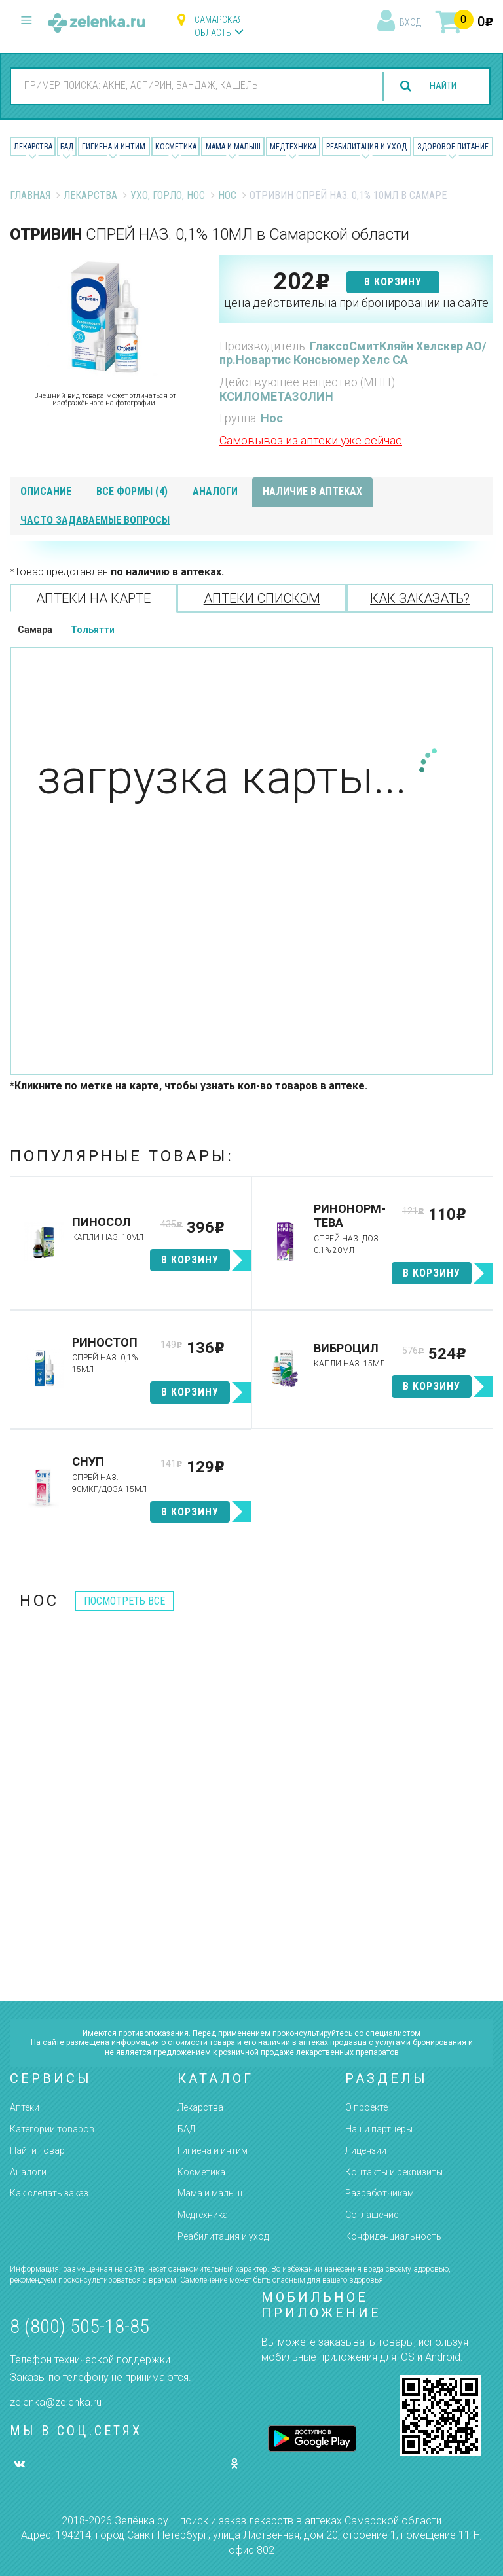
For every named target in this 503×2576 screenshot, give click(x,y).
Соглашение (371, 2214)
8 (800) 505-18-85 (79, 2326)
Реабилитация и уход (366, 146)
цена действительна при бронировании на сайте (356, 303)
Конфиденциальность (393, 2236)
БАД (66, 146)
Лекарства (33, 146)
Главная (30, 195)
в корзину (393, 282)
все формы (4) (132, 491)
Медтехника (293, 146)
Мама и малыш (233, 146)
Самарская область (219, 26)
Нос (227, 195)
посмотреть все (124, 1601)
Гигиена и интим (212, 2150)
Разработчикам (379, 2193)
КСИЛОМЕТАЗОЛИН (276, 396)
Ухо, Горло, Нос (167, 195)
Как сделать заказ (49, 2193)
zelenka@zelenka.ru (56, 2402)
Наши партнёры (379, 2129)
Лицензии (365, 2150)
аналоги (215, 491)
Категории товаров (52, 2129)
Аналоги (28, 2172)
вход (410, 22)
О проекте (366, 2107)
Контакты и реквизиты (394, 2172)
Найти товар (37, 2150)
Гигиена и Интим (113, 146)
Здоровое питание (453, 146)
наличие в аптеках (312, 491)
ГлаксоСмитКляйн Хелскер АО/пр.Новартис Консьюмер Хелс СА (353, 353)
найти (439, 86)
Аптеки (24, 2107)
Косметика (175, 146)
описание (45, 491)
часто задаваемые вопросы (95, 520)
